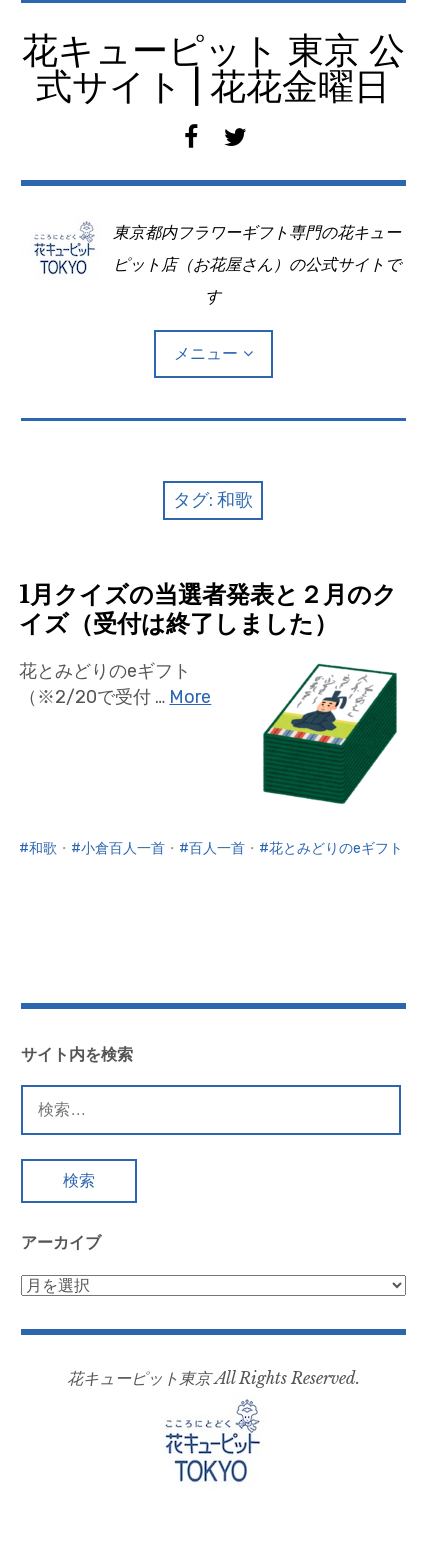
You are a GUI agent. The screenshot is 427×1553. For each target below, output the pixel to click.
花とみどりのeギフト (336, 848)
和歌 (43, 848)
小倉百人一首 (123, 848)
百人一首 (217, 848)
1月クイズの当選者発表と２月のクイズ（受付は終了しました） (208, 609)
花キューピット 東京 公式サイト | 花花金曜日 (213, 68)
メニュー (206, 353)
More (190, 697)
